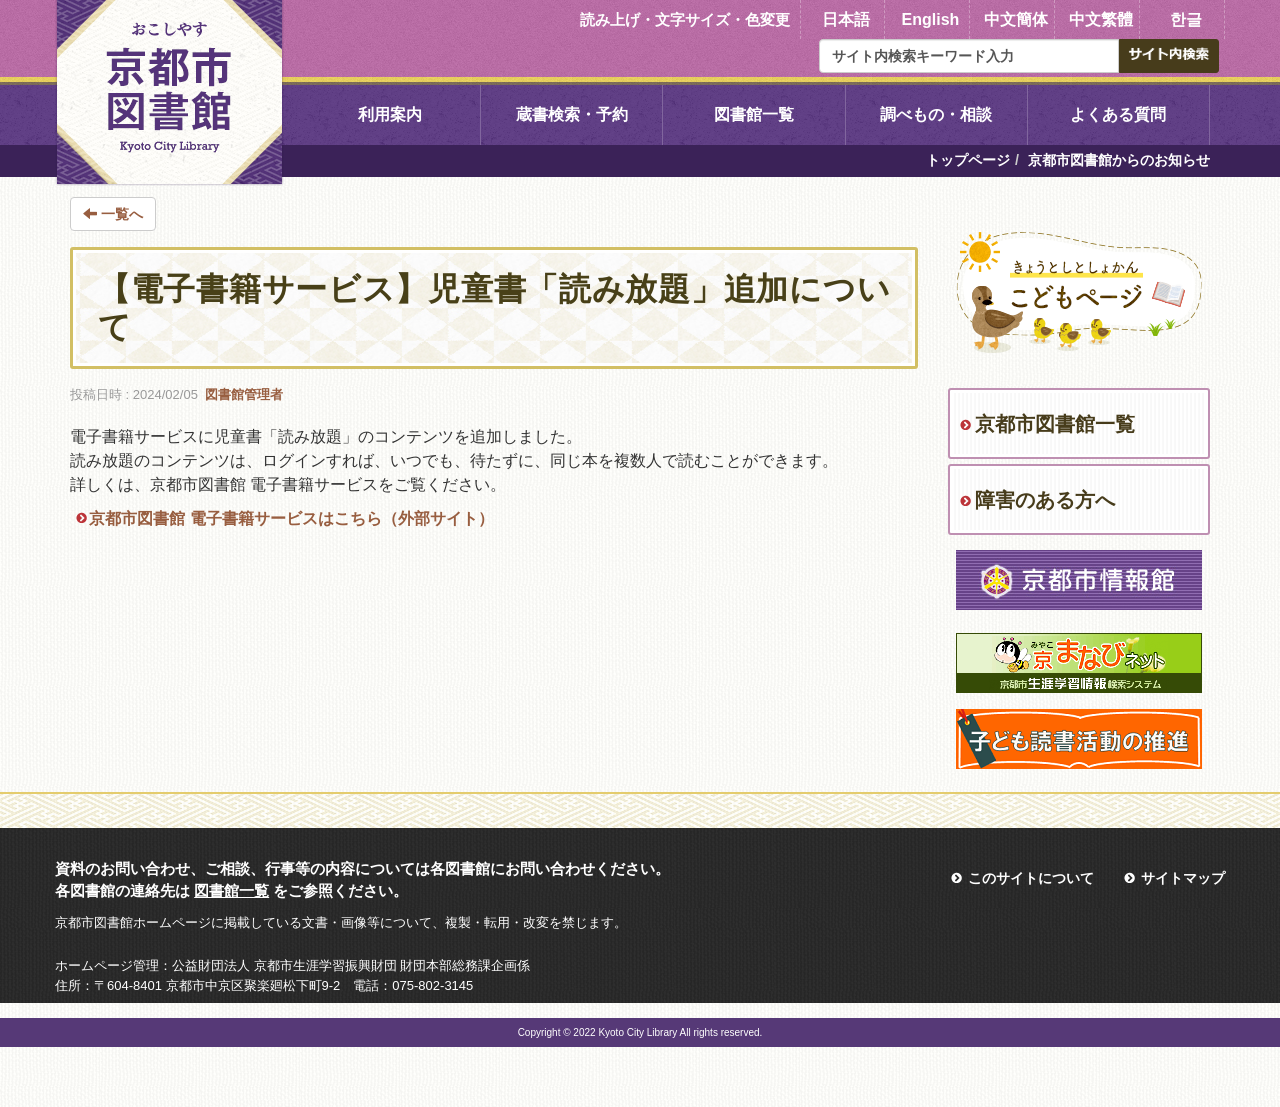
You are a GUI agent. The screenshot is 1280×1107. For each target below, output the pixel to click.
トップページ (968, 160)
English (931, 19)
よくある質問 (1118, 114)
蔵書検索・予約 (572, 114)
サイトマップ (1183, 878)
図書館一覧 (754, 114)
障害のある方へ (1045, 500)
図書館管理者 (244, 394)
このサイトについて (1031, 878)
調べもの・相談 (936, 114)
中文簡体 (1016, 19)
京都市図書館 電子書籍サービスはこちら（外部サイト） (291, 518)
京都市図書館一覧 (1055, 424)
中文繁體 (1101, 19)
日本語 (846, 19)
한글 (1186, 19)
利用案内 (390, 114)
